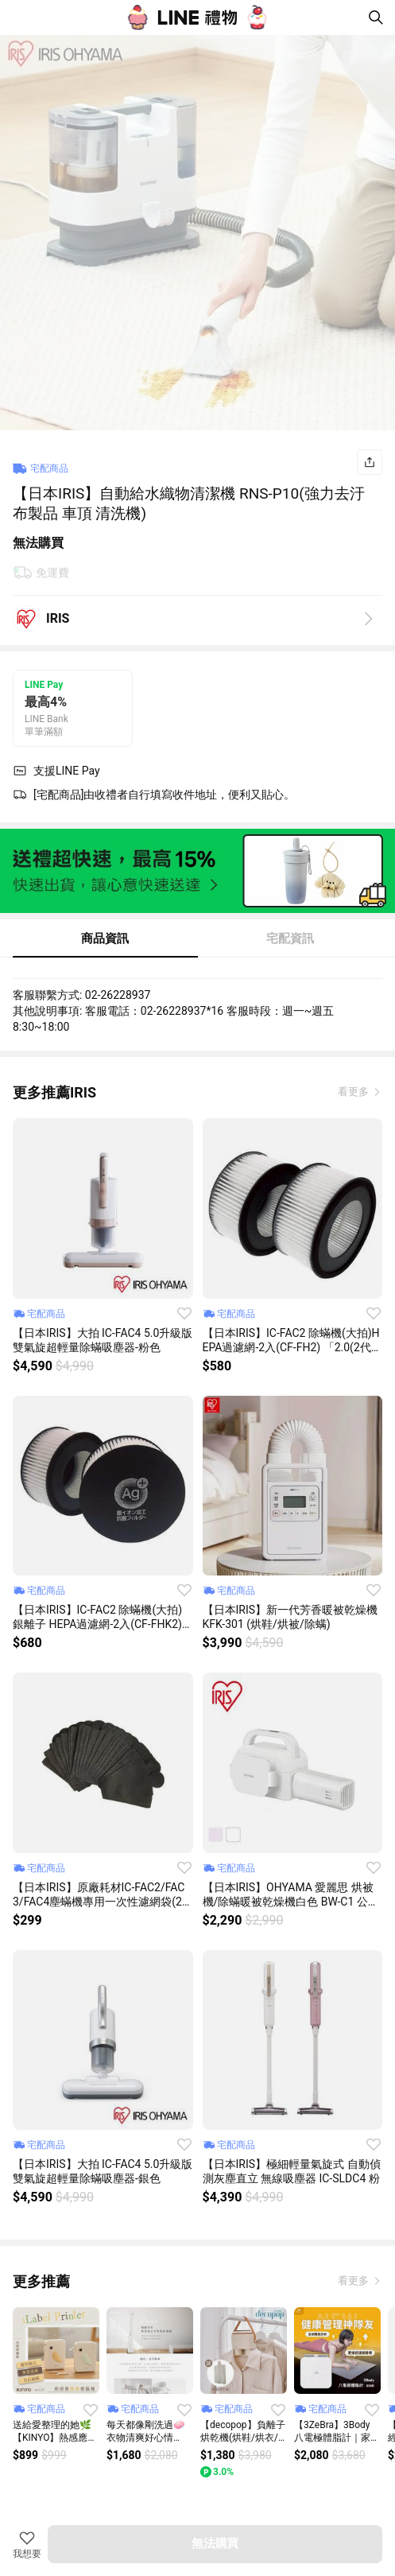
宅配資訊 (290, 938)
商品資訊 (105, 938)
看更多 (354, 1092)
